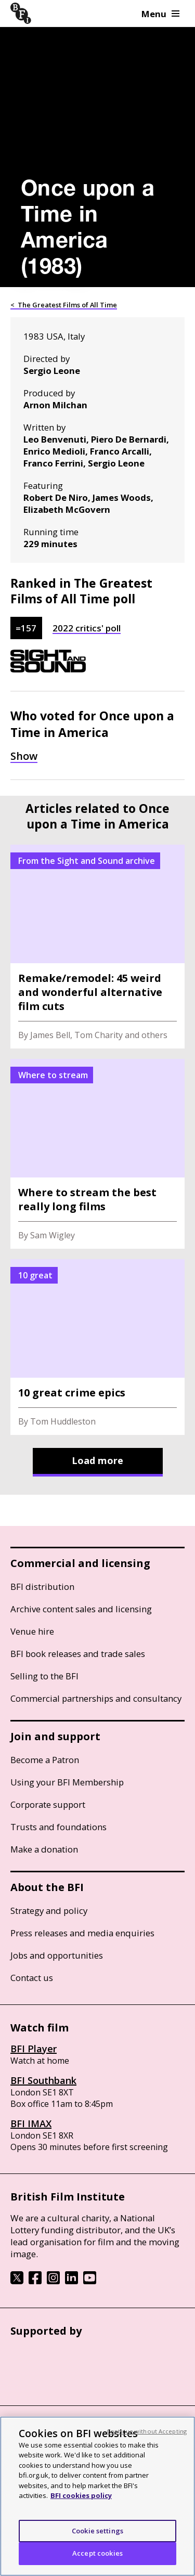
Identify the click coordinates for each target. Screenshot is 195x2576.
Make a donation (44, 1849)
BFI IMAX (30, 2123)
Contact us (31, 1978)
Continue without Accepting (147, 2431)
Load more (97, 1460)
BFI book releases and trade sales (77, 1654)
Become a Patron (44, 1760)
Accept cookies (97, 2553)
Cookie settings (97, 2530)
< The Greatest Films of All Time (63, 304)
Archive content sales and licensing (81, 1609)
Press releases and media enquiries (82, 1933)
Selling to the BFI (44, 1676)
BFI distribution (42, 1587)
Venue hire (32, 1631)
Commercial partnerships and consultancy (95, 1698)
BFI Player (33, 2048)
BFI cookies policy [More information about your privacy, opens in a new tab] (81, 2495)
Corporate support (47, 1804)
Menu (160, 14)
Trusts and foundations (58, 1827)
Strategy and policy (48, 1911)
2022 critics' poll (87, 628)
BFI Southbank (43, 2080)
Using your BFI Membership (67, 1782)
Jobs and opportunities (56, 1955)
